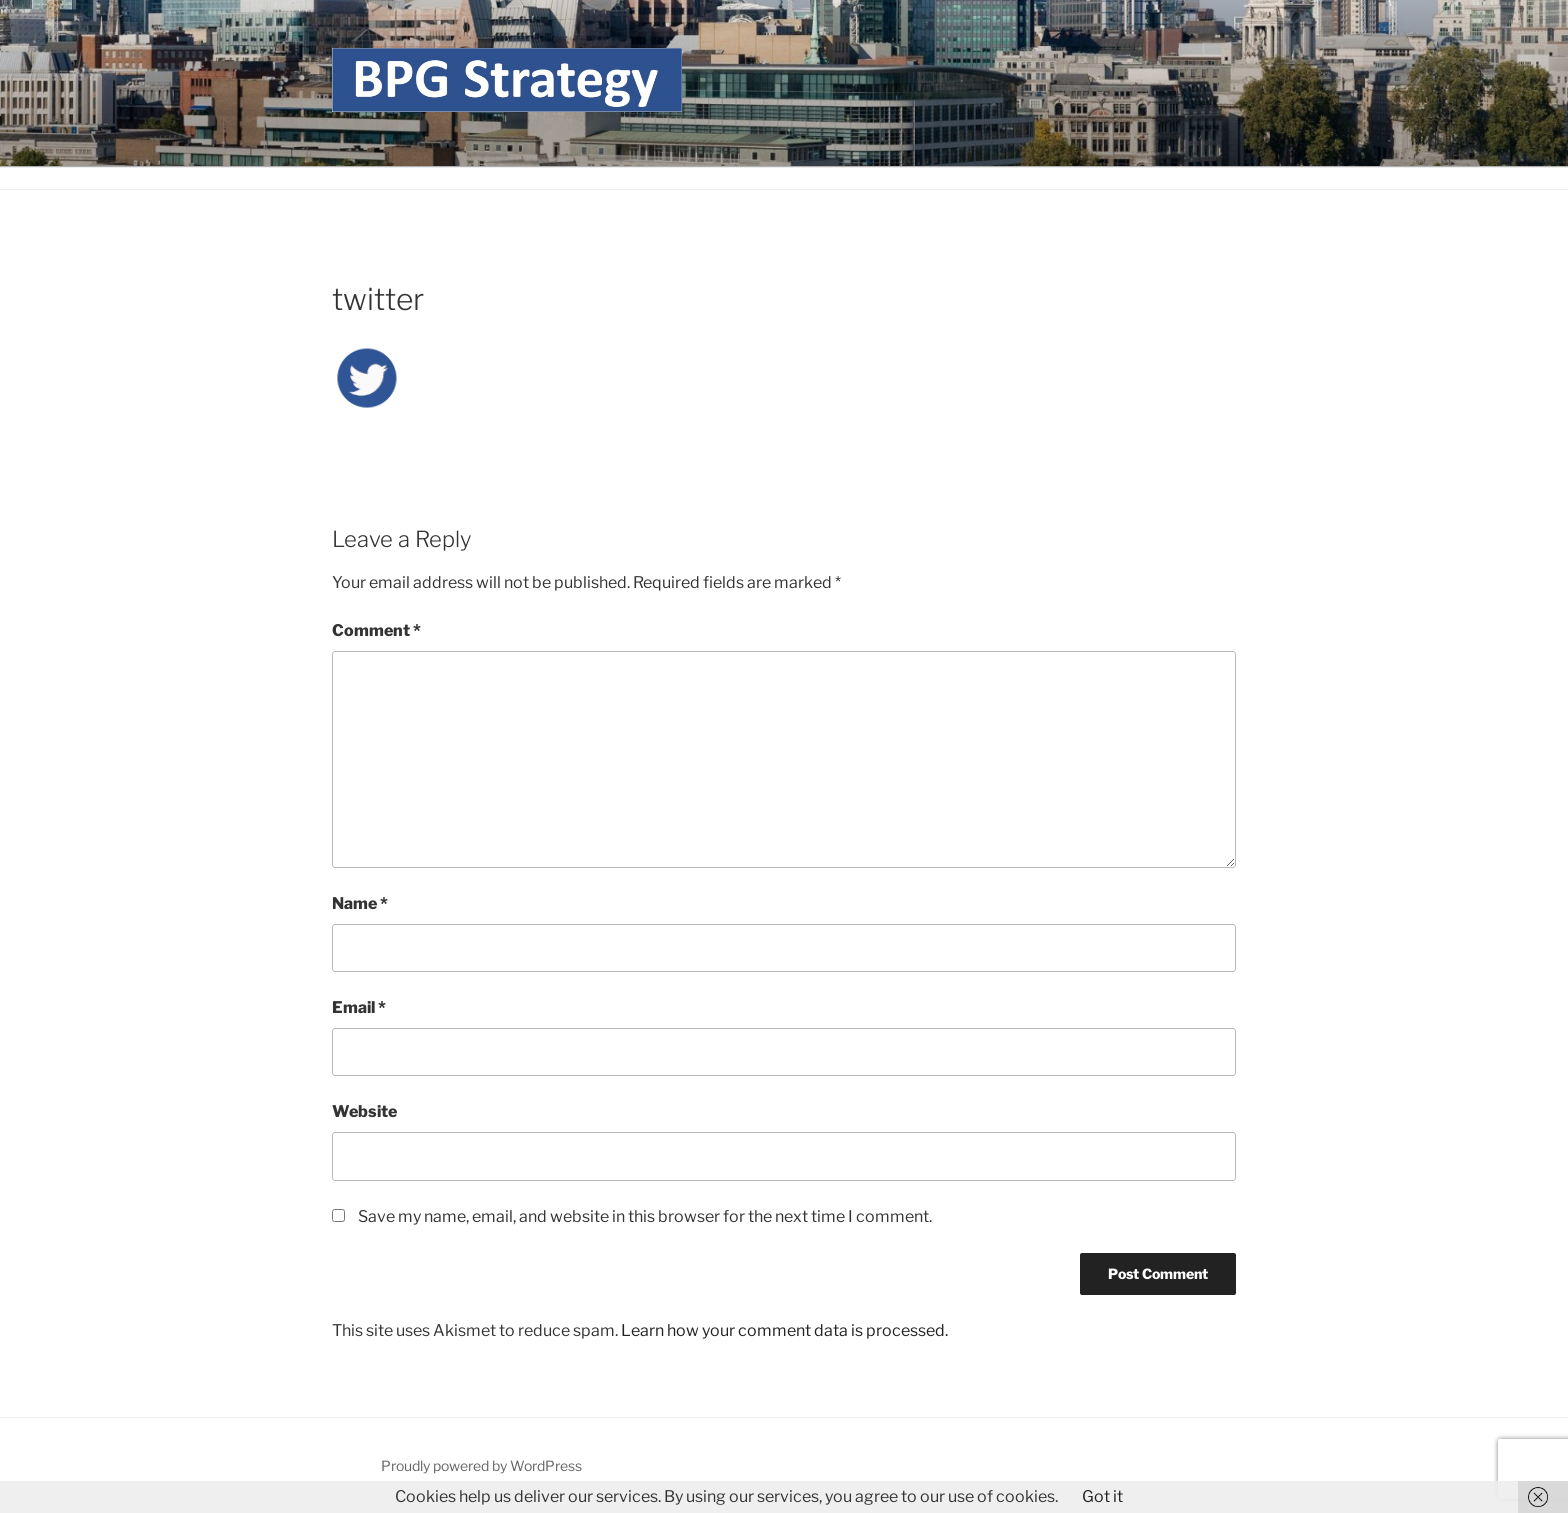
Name (360, 903)
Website (364, 1111)
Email (359, 1007)
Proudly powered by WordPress (481, 1465)
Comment (376, 630)
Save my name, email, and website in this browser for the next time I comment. (645, 1216)
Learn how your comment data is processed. (784, 1330)
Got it (1102, 1496)
